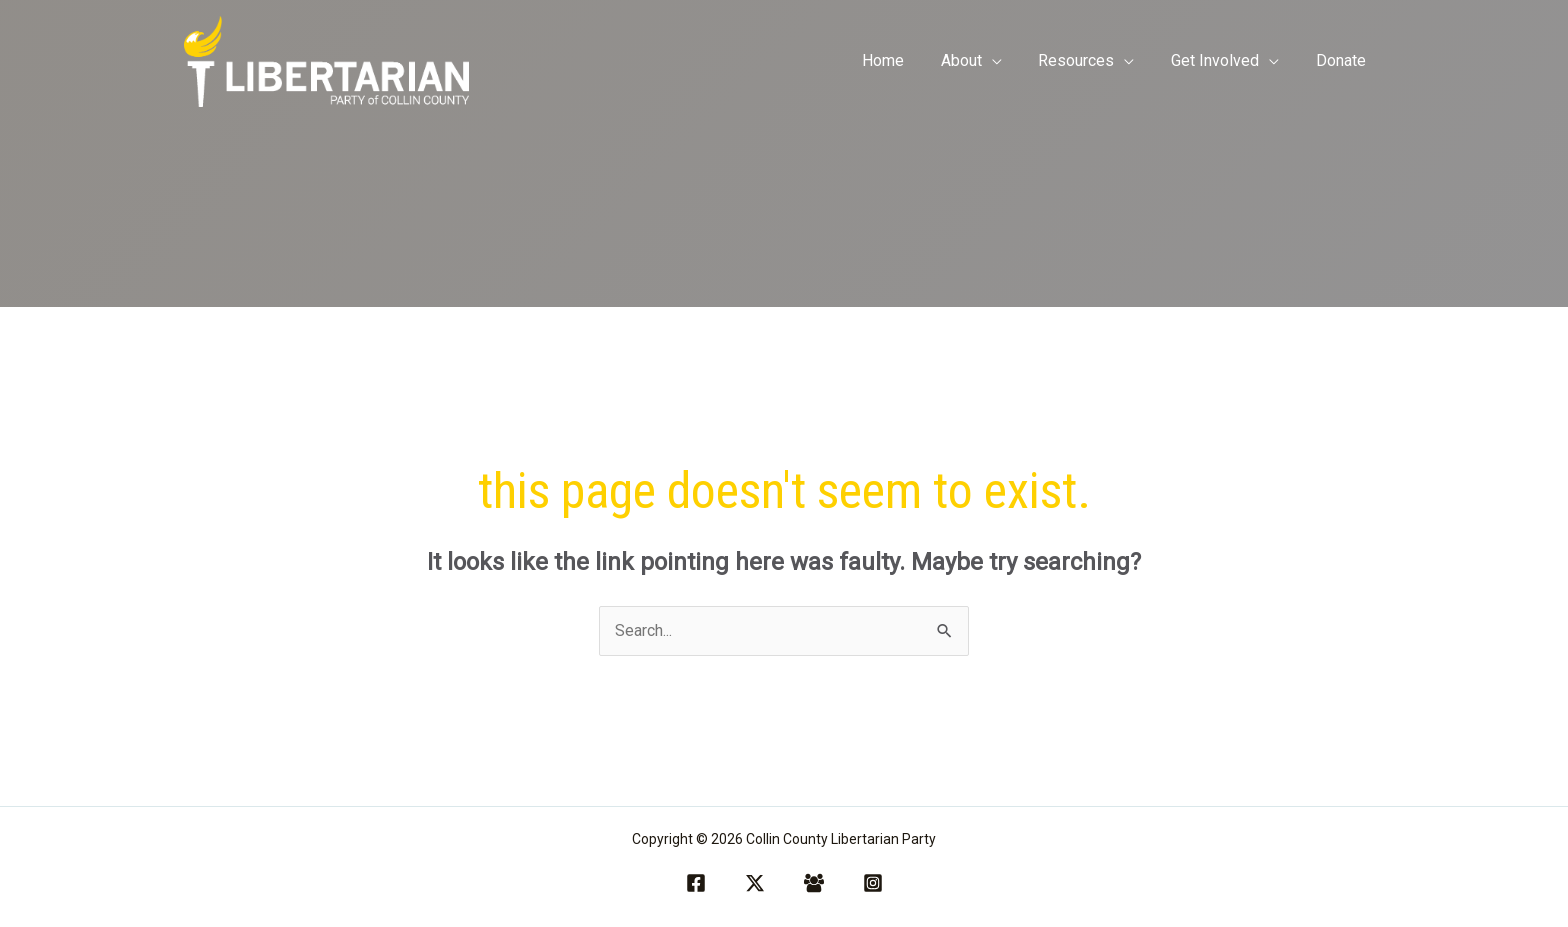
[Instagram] (873, 883)
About (977, 60)
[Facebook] (696, 883)
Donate (1343, 60)
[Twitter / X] (755, 883)
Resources (1088, 60)
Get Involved (1222, 60)
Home (904, 60)
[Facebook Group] (814, 883)
